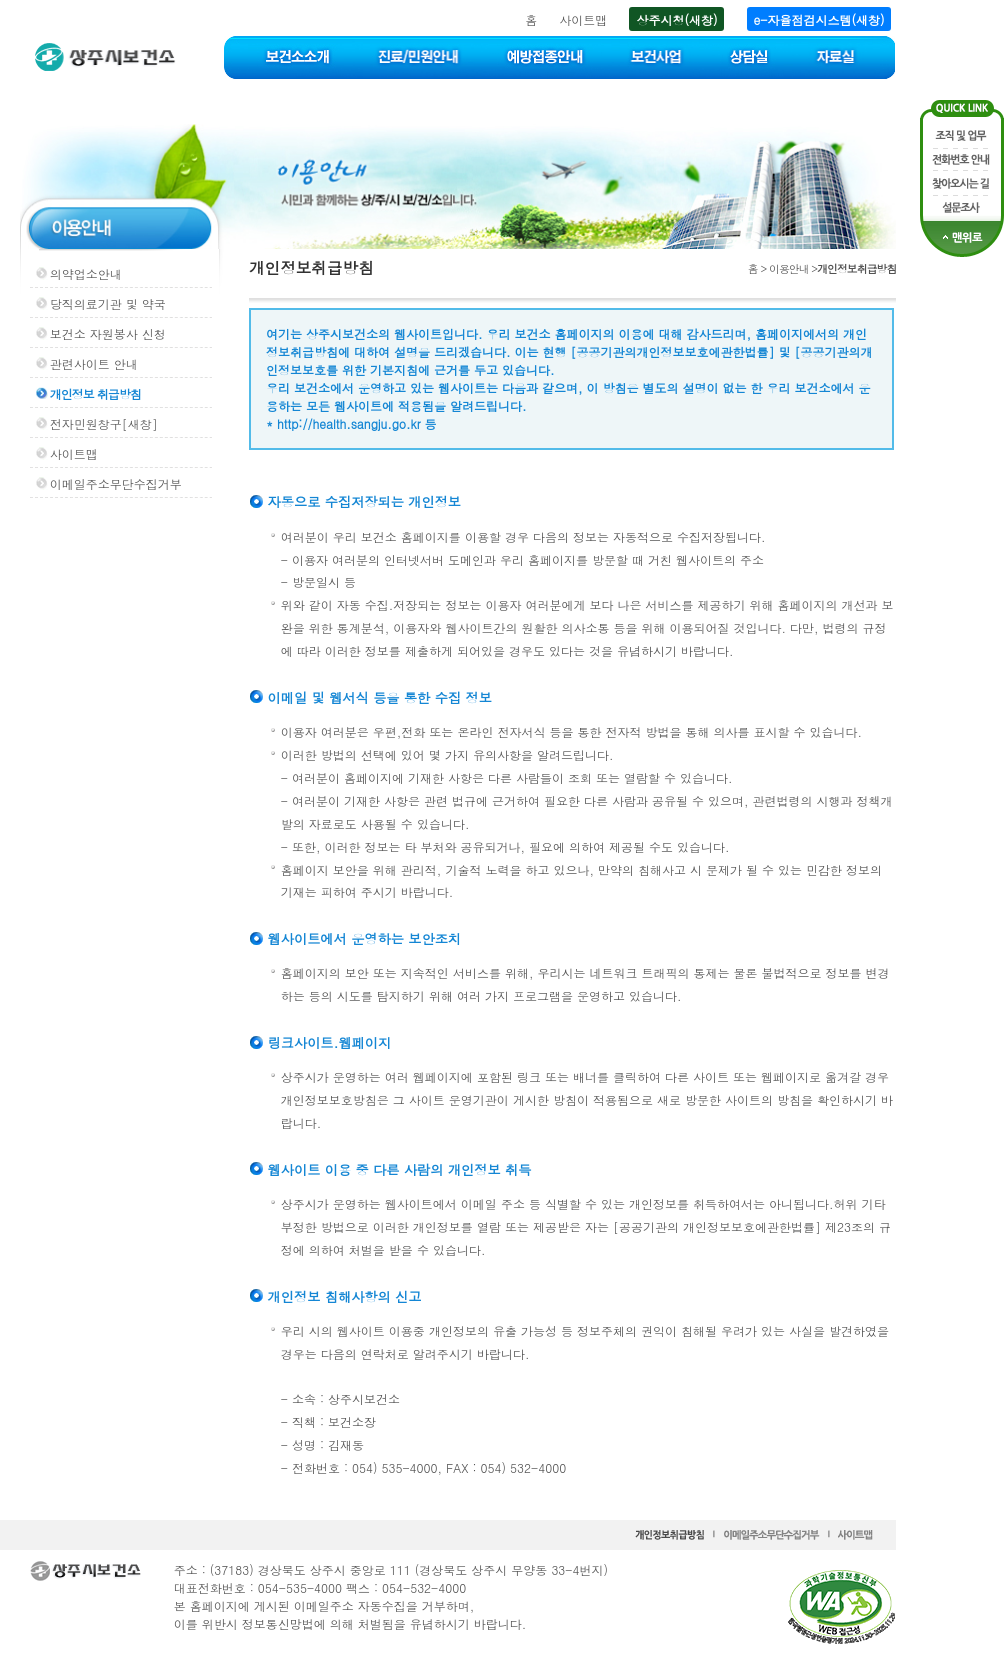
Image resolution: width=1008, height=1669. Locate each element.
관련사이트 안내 (94, 363)
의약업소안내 (86, 273)
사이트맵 (583, 19)
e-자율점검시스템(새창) (819, 19)
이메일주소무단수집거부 (116, 483)
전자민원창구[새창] (104, 423)
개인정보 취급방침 (95, 393)
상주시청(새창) (676, 19)
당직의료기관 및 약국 (108, 303)
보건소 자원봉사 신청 (108, 333)
